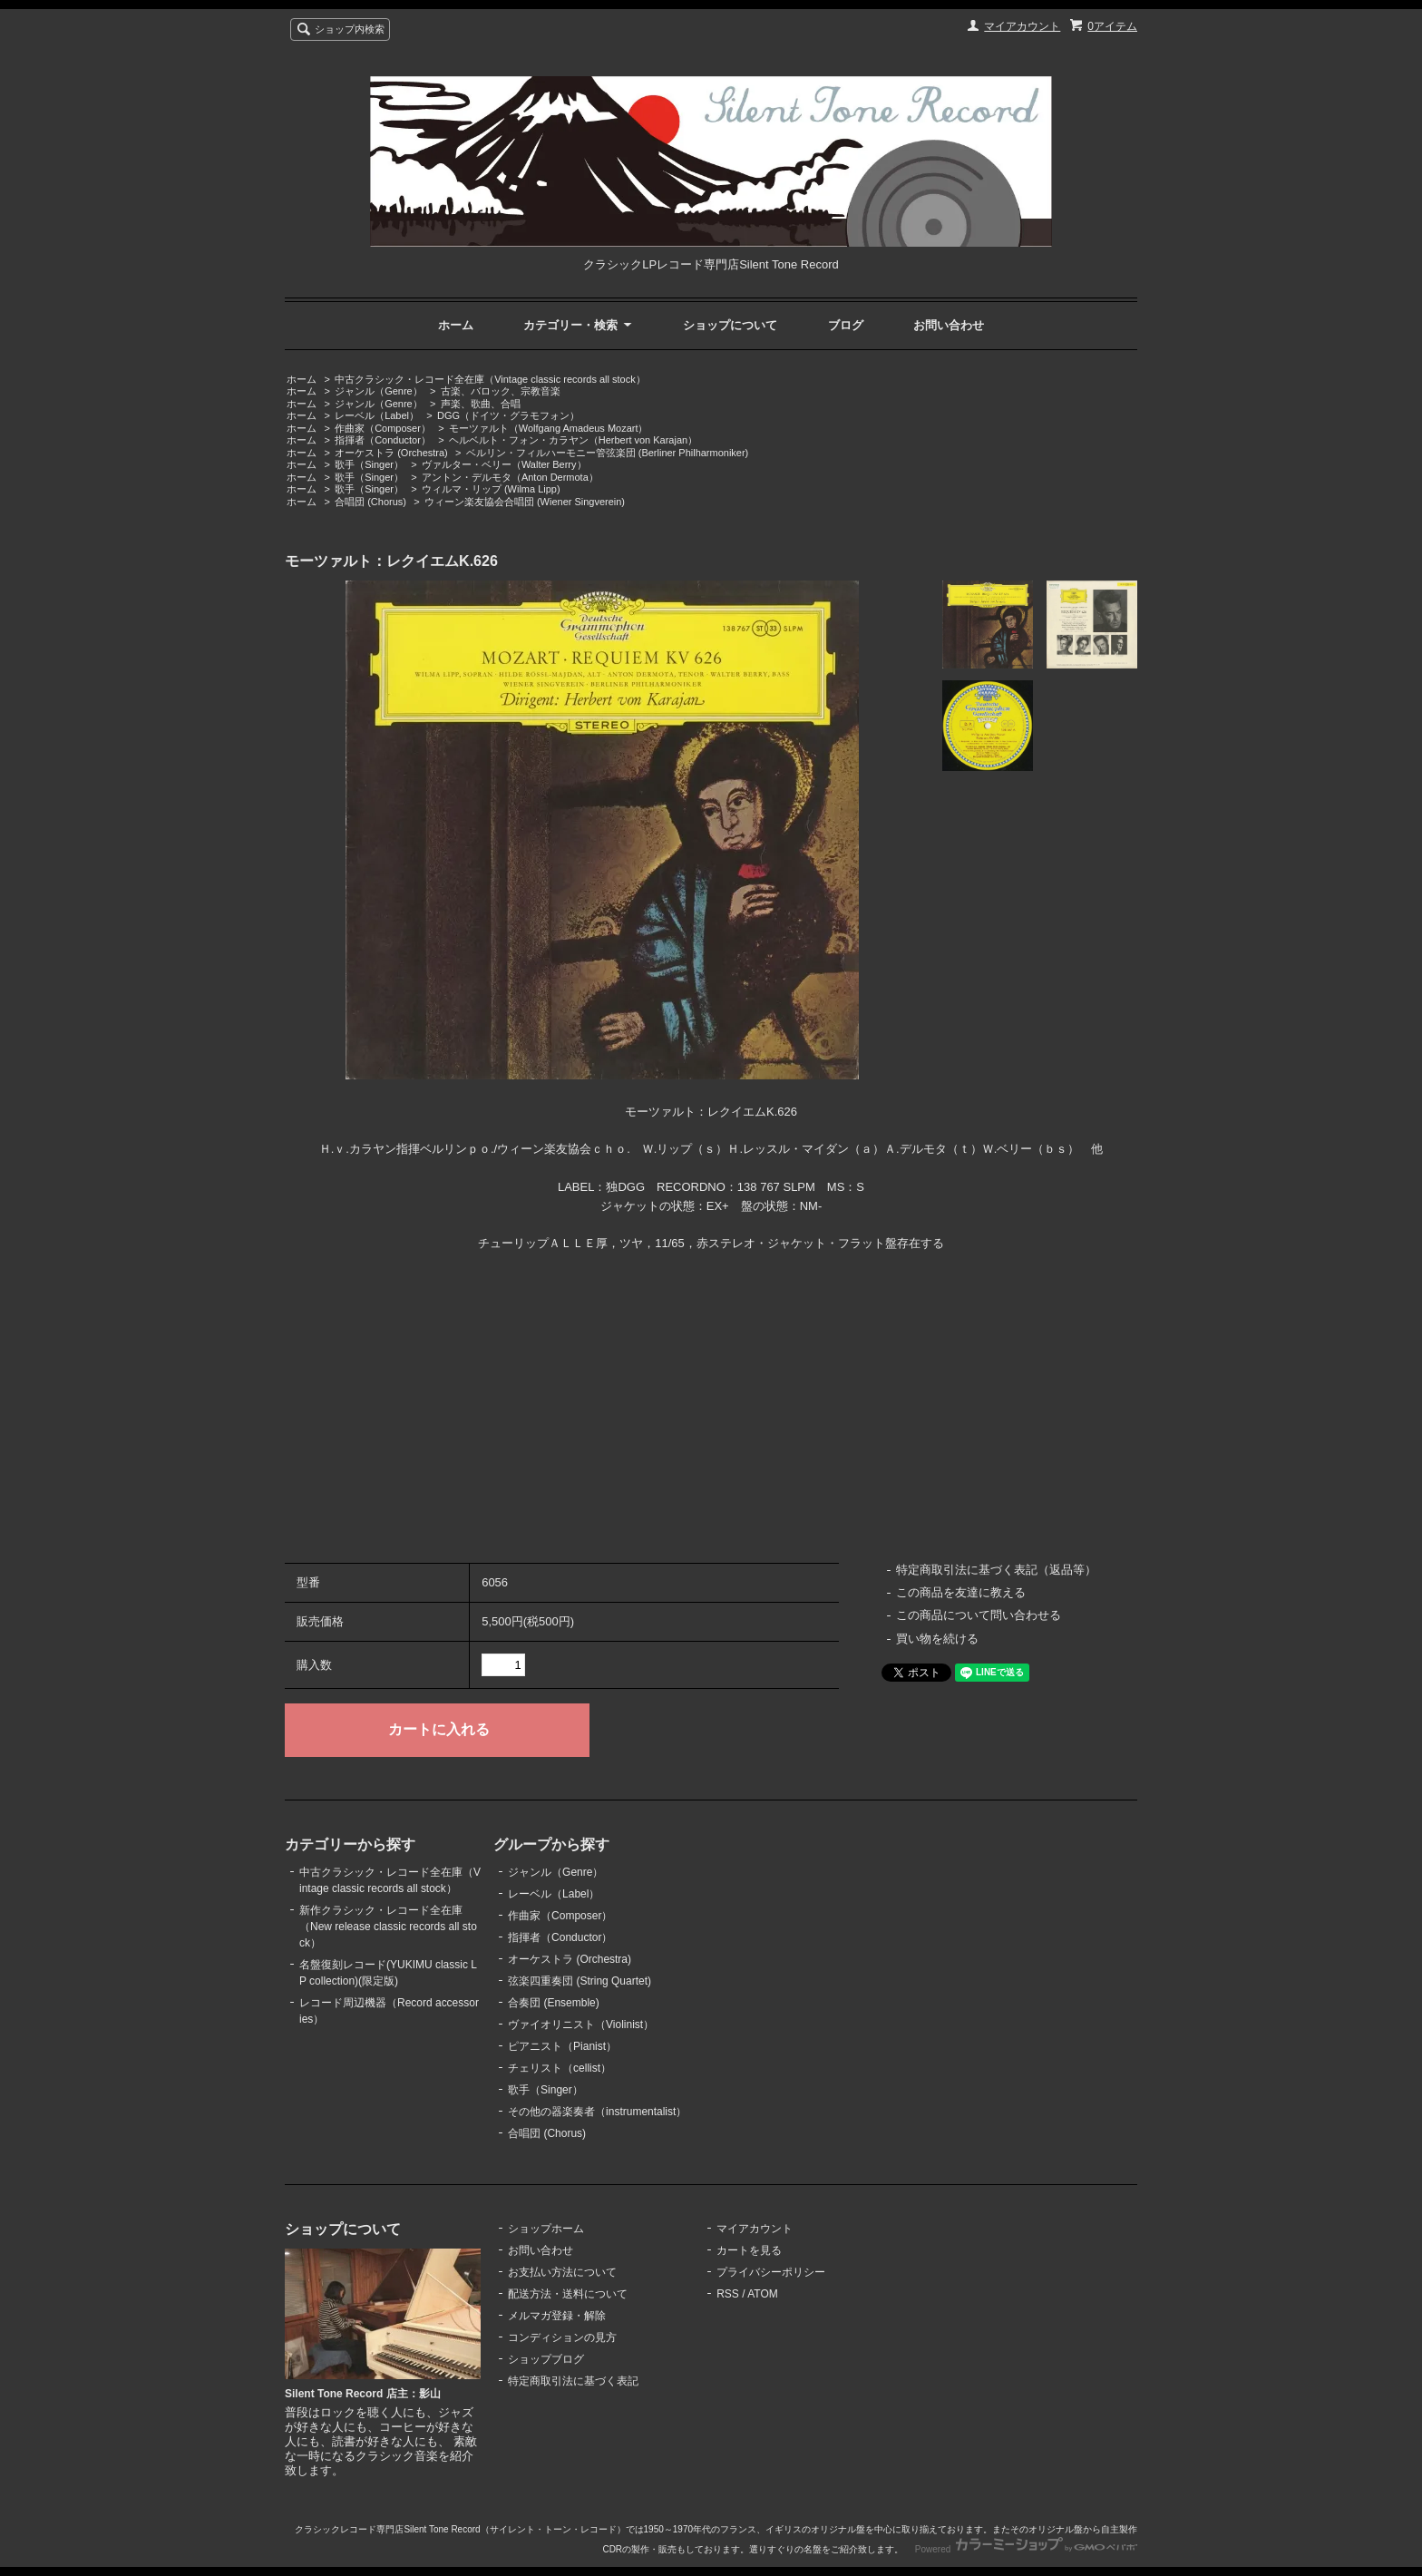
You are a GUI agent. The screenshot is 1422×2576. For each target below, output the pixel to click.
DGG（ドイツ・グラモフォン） (508, 415)
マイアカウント (1022, 26)
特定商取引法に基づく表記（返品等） (996, 1569)
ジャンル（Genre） (379, 390)
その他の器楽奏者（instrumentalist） (597, 2111)
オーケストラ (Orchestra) (391, 452)
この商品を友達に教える (961, 1592)
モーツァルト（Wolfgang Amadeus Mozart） (548, 428)
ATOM (762, 2294)
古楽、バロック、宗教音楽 (500, 390)
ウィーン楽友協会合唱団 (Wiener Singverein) (524, 501)
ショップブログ (546, 2359)
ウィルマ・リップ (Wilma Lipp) (491, 488)
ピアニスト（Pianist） (562, 2046)
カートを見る (749, 2250)
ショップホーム (546, 2228)
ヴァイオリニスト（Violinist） (581, 2024)
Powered (1026, 2549)
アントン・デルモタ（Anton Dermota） (510, 477)
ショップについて (730, 325)
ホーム (455, 325)
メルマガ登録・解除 (557, 2315)
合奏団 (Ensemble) (553, 2002)
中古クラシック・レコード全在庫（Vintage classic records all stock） (490, 379)
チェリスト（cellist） (559, 2068)
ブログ (845, 325)
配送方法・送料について (568, 2294)
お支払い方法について (562, 2272)
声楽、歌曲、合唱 (481, 403)
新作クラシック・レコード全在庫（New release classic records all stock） (388, 1926)
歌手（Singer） (369, 464)
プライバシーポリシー (770, 2272)
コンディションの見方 (562, 2337)
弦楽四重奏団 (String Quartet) (579, 1981)
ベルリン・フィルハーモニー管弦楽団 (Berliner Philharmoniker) (607, 452)
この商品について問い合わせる (978, 1615)
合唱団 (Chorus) (370, 501)
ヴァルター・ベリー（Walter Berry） (504, 464)
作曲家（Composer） (383, 428)
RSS (727, 2294)
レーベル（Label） (377, 415)
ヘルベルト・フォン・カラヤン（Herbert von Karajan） (573, 439)
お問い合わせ (948, 325)
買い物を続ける (937, 1638)
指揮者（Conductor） (383, 439)
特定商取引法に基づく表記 (573, 2381)
